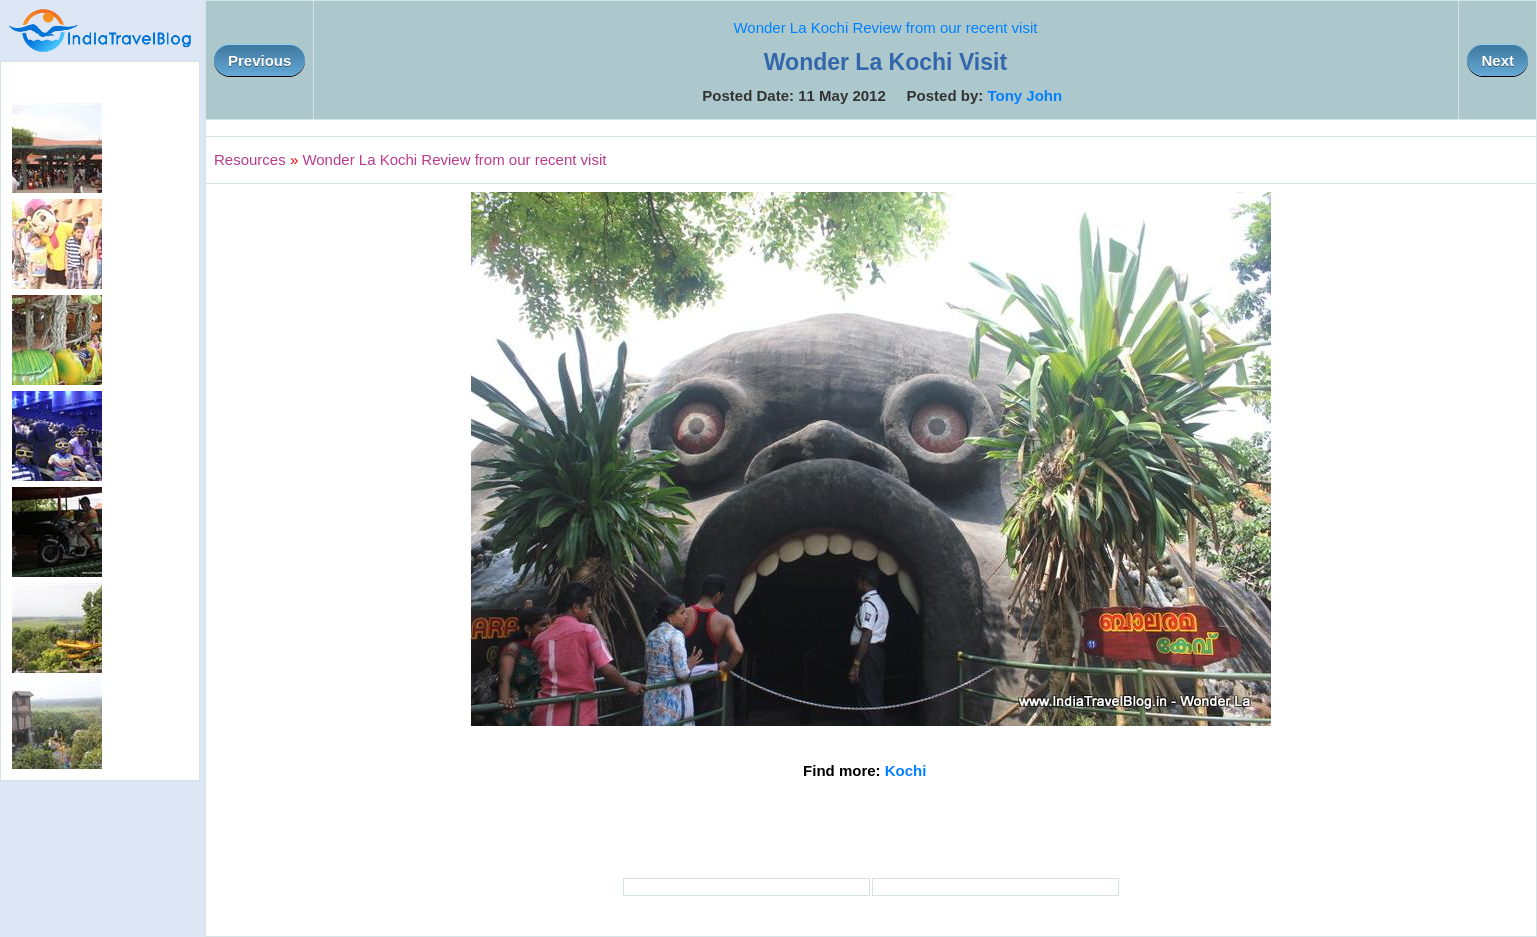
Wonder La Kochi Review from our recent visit (885, 27)
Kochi (906, 770)
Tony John (1024, 95)
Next (1497, 60)
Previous (259, 60)
